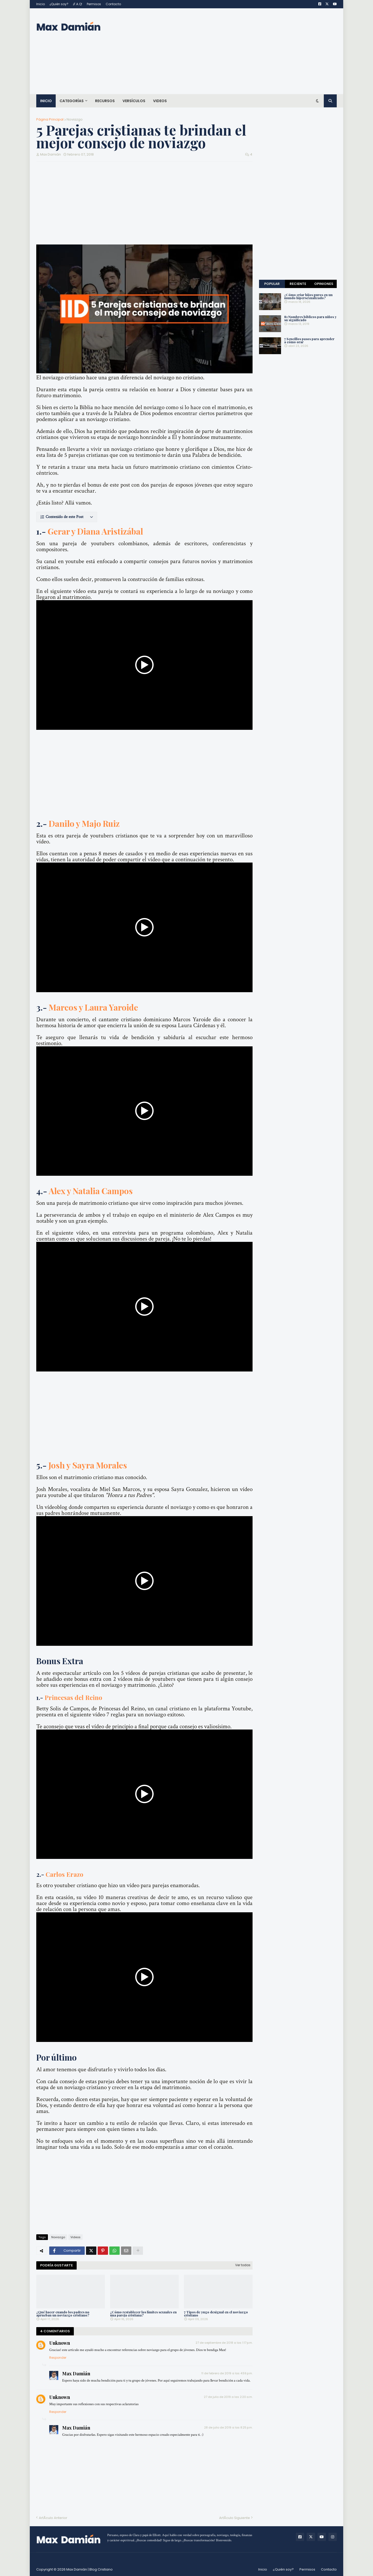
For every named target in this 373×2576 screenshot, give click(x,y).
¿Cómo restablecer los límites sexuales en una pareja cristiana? (143, 2313)
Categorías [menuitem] (72, 100)
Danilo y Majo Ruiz (84, 823)
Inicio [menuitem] (46, 100)
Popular (272, 283)
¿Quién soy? (58, 4)
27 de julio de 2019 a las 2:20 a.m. (228, 2397)
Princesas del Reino (73, 1697)
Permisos (94, 4)
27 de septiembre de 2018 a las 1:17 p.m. (224, 2343)
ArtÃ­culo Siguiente (234, 2517)
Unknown (59, 2343)
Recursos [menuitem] (105, 100)
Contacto (113, 4)
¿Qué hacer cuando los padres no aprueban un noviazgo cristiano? (62, 2313)
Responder (57, 2357)
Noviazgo (75, 119)
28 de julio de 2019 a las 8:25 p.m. (228, 2427)
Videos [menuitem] (160, 100)
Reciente (298, 283)
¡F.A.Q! (77, 4)
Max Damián (76, 2373)
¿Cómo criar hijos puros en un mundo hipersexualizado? (308, 296)
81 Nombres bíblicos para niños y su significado (310, 318)
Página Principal (49, 119)
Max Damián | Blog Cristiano (89, 2569)
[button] (67, 517)
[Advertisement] (242, 51)
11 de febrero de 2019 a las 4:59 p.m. (227, 2373)
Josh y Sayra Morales (87, 1465)
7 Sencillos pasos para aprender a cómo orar (309, 340)
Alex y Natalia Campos (91, 1190)
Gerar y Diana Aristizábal (95, 531)
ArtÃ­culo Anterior (53, 2517)
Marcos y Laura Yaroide (93, 1007)
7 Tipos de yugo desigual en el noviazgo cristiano (216, 2313)
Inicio (40, 4)
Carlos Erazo (64, 1874)
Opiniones (323, 283)
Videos (75, 2237)
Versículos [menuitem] (134, 100)
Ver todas (242, 2265)
